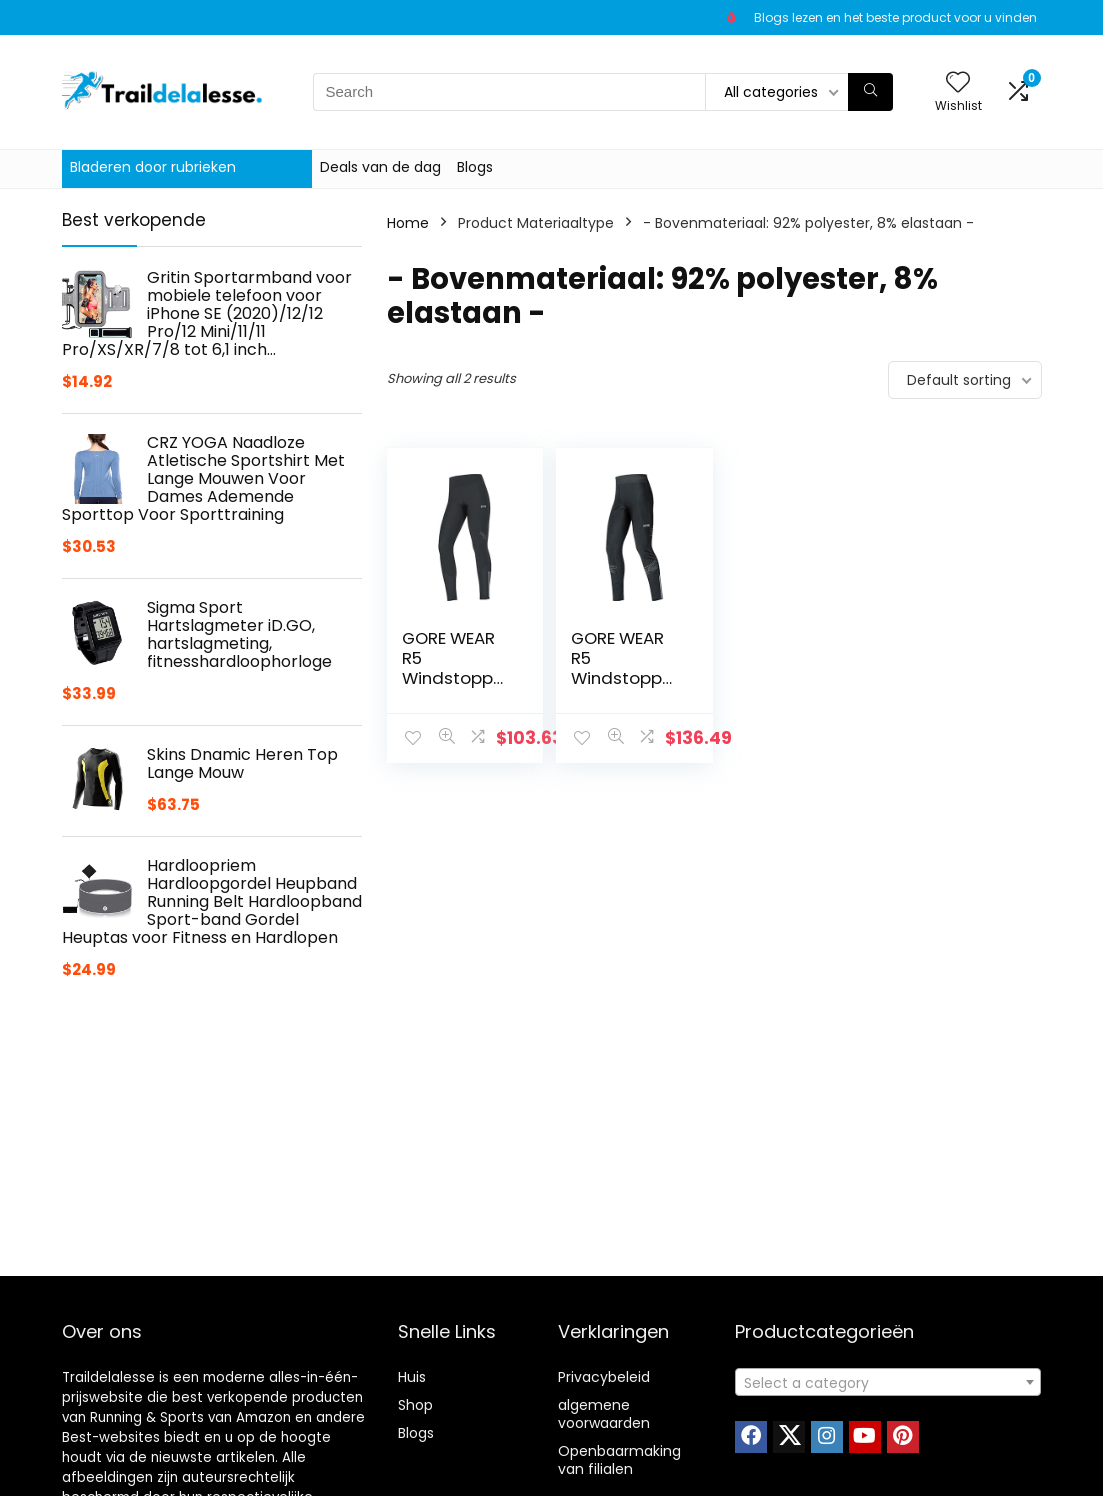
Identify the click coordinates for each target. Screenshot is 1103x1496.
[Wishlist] (958, 83)
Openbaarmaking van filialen (619, 1460)
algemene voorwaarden (604, 1414)
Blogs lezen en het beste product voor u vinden (895, 17)
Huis (412, 1377)
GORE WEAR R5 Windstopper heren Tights (623, 668)
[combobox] (888, 1382)
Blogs (475, 167)
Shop (415, 1405)
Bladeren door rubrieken (153, 167)
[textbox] (888, 1383)
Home (408, 223)
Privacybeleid (604, 1377)
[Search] (870, 92)
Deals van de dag (380, 167)
